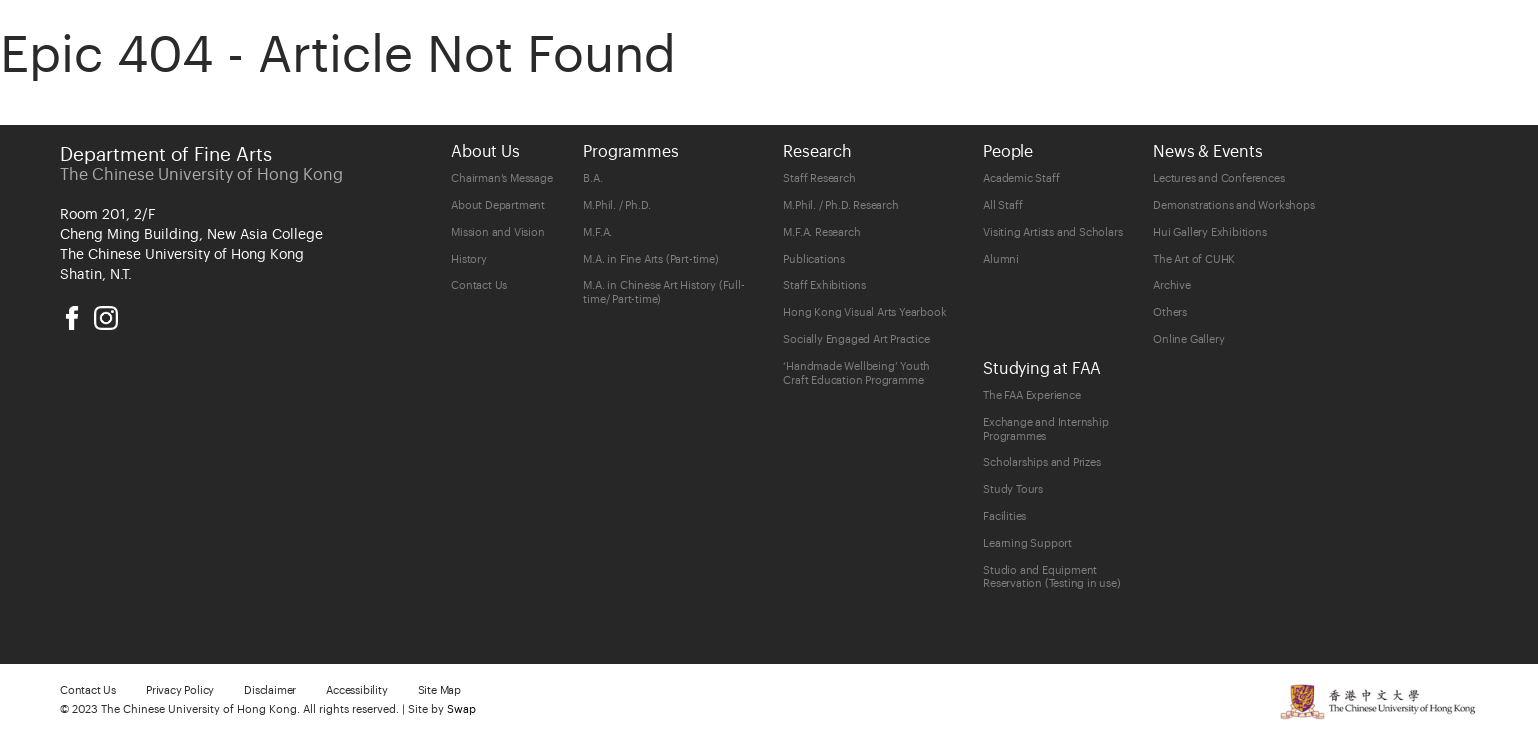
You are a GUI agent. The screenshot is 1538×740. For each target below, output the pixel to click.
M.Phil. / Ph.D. (616, 205)
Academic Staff (1021, 178)
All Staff (1002, 205)
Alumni (1001, 259)
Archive (1172, 285)
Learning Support (1027, 543)
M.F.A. (597, 232)
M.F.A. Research (821, 232)
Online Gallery (1188, 339)
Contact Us (479, 285)
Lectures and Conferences (1218, 178)
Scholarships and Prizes (1041, 462)
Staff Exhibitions (824, 285)
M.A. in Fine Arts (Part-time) (650, 259)
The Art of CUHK (1194, 259)
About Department (498, 205)
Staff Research (819, 178)
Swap (461, 709)
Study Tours (1013, 489)
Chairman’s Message (501, 178)
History (469, 259)
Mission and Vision (497, 232)
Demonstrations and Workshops (1233, 205)
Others (1170, 312)
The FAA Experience (1031, 395)
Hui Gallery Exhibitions (1209, 232)
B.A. (592, 178)
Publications (814, 259)
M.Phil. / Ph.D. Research (840, 205)
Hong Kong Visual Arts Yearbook (864, 312)
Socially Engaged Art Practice (856, 339)
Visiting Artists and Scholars (1052, 232)
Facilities (1004, 516)
